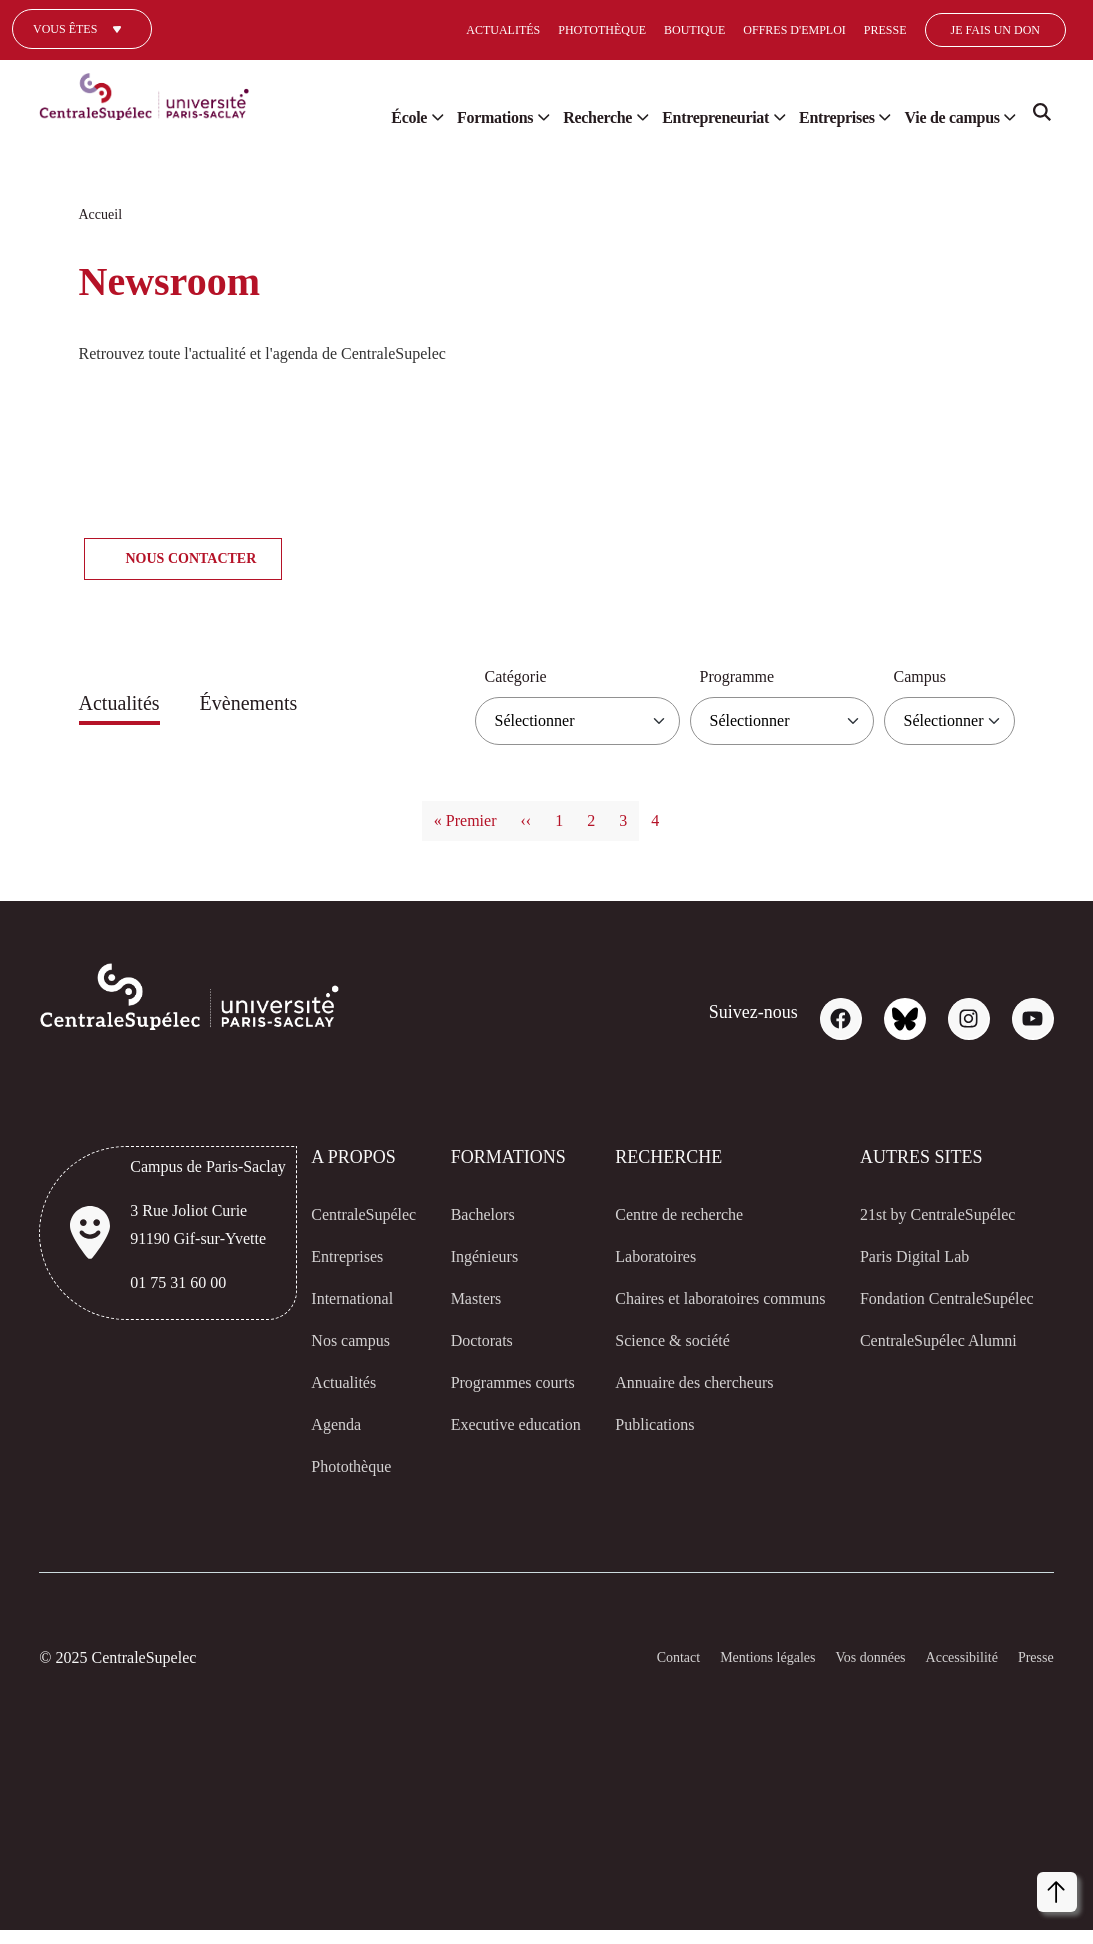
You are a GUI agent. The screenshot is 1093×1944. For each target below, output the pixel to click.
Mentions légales (733, 1671)
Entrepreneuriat (684, 118)
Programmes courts (489, 1397)
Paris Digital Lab (909, 1257)
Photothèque (527, 29)
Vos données (850, 1671)
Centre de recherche (674, 1215)
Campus (915, 677)
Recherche (552, 118)
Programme (720, 677)
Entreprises (819, 118)
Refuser (923, 1888)
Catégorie (480, 677)
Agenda (326, 1425)
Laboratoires (647, 1257)
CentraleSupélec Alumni (937, 1369)
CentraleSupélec (359, 1215)
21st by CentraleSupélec (938, 1215)
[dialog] (873, 1844)
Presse (808, 29)
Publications (644, 1453)
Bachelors (477, 1215)
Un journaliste (80, 58)
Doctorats (477, 1341)
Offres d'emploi (720, 29)
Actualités (428, 29)
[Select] (1041, 30)
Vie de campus (946, 118)
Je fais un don (916, 29)
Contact (632, 1671)
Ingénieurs (481, 1257)
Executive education (477, 1467)
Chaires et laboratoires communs (684, 1313)
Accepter (1010, 1888)
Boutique (621, 29)
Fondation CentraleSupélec (909, 1313)
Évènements (270, 703)
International (347, 1299)
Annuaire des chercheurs (691, 1411)
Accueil (101, 214)
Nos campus (344, 1341)
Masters (471, 1299)
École (348, 118)
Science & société (661, 1369)
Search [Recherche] (1041, 119)
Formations (439, 118)
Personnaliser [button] (731, 1887)
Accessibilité (951, 1671)
